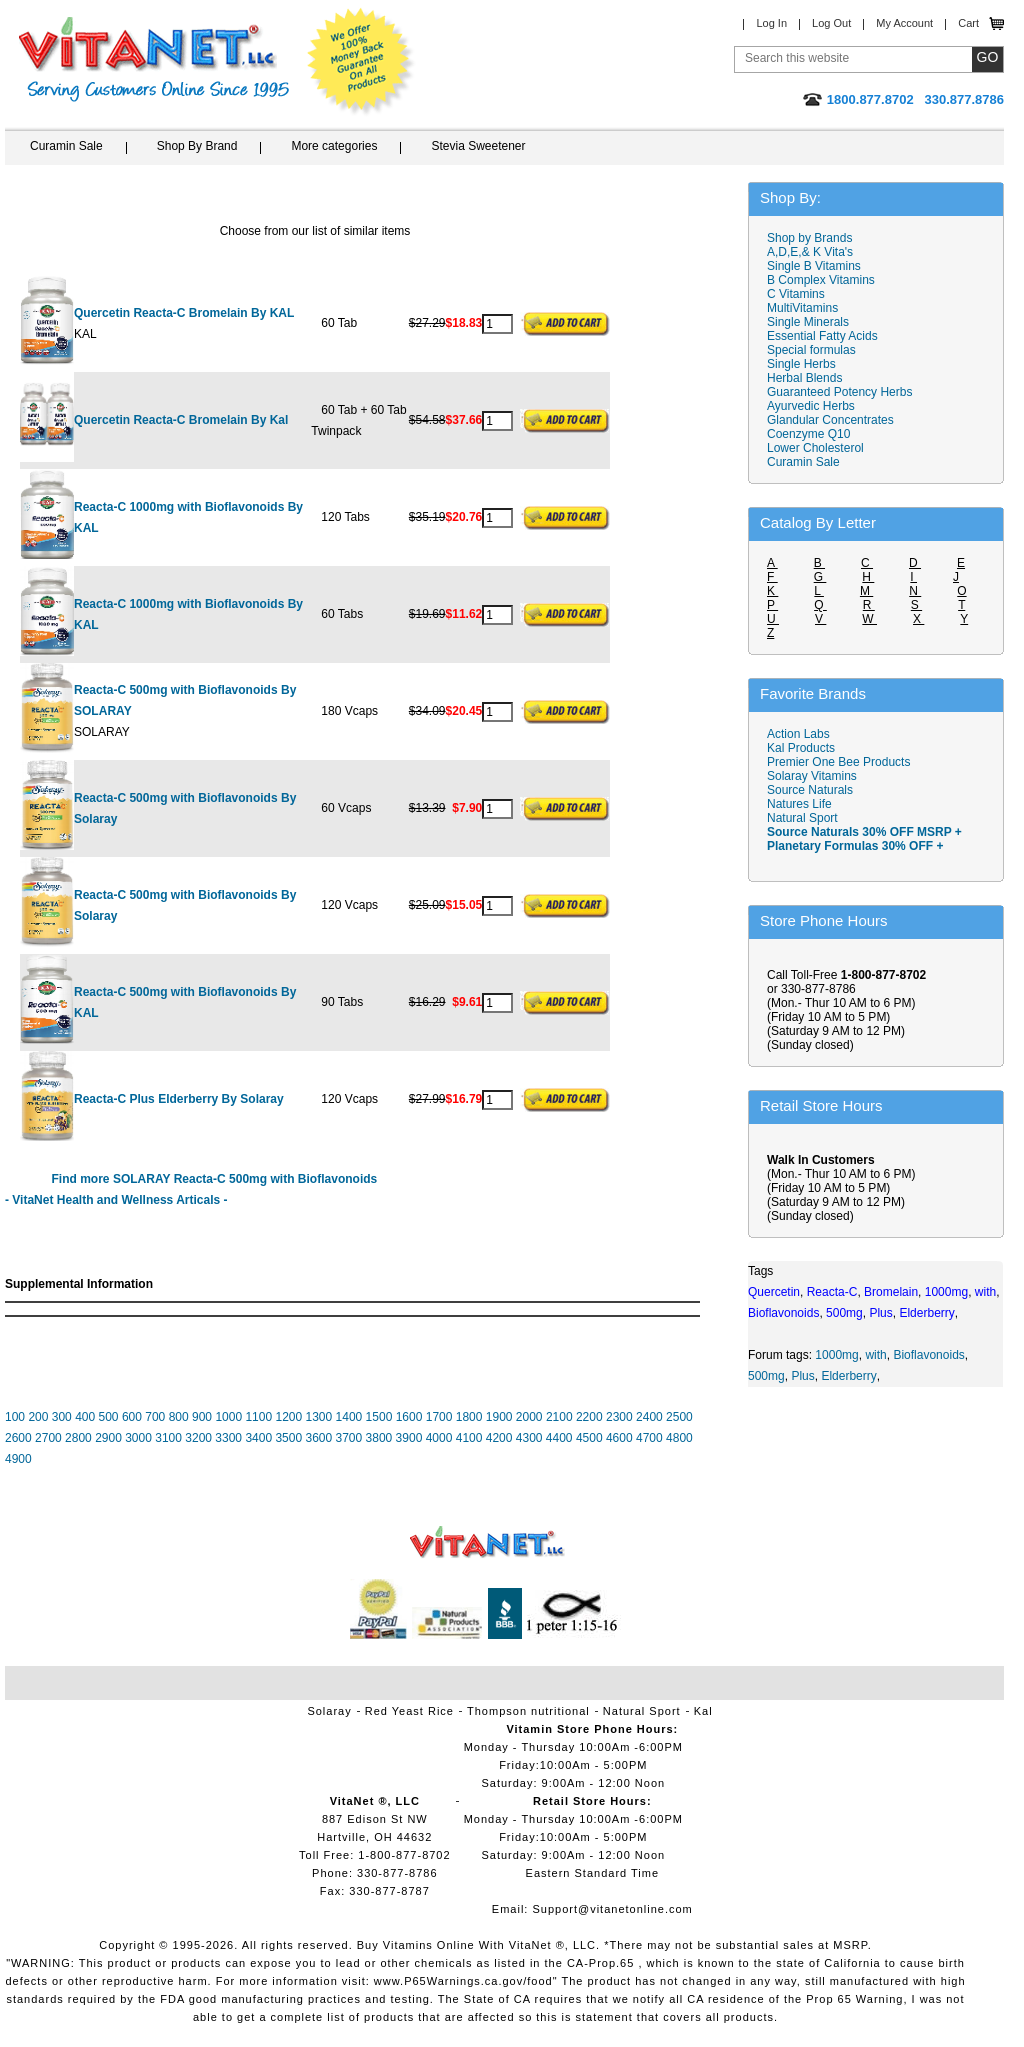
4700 (649, 1438)
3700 (349, 1438)
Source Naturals (810, 790)
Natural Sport (802, 818)
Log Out (831, 23)
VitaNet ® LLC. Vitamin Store (487, 1542)
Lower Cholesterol (815, 448)
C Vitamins (796, 294)
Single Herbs (801, 364)
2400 (649, 1417)
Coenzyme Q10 (808, 434)
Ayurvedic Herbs (811, 406)
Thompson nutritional (528, 1711)
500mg (766, 1376)
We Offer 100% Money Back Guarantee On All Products (361, 62)
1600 (409, 1417)
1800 (469, 1417)
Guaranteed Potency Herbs (839, 392)
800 (179, 1417)
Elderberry (848, 1376)
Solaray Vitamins (812, 776)
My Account (904, 23)
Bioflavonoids (928, 1355)
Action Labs (798, 734)
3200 (198, 1438)
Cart (968, 23)
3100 (168, 1438)
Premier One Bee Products (838, 762)
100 (15, 1417)
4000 (439, 1438)
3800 (379, 1438)
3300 (228, 1438)
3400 (258, 1438)
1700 (439, 1417)
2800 (78, 1438)
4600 (619, 1438)
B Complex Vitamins (821, 280)
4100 (469, 1438)
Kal (703, 1711)
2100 (559, 1417)
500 (109, 1417)
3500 (288, 1438)
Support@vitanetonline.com (612, 1909)
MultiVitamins (802, 308)
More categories (334, 146)
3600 (318, 1438)
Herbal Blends (804, 378)
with (875, 1355)
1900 (499, 1417)
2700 (48, 1438)
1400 (349, 1417)
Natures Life (799, 804)
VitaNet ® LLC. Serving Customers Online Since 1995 (154, 59)
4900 (18, 1459)
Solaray (329, 1711)
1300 (319, 1417)
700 (155, 1417)
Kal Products (801, 748)
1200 (288, 1417)
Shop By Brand (197, 146)
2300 (619, 1417)
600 (132, 1417)
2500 (679, 1417)
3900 (409, 1438)
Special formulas (811, 350)
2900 (108, 1438)
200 (38, 1417)
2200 (589, 1417)
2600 (18, 1438)
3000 (138, 1438)
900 (202, 1417)
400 (85, 1417)
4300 (529, 1438)
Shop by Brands (814, 238)
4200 (499, 1438)
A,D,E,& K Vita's (810, 252)
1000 (228, 1417)
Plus (802, 1376)
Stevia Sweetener (478, 146)
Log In (771, 23)
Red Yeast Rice (409, 1711)
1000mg (836, 1355)
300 (62, 1417)
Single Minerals (808, 322)
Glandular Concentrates (830, 420)
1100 (258, 1417)
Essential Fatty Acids (822, 336)
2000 (529, 1417)
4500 (589, 1438)
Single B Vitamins (814, 266)
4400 (559, 1438)
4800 (679, 1438)
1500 (379, 1417)
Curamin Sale (66, 146)
